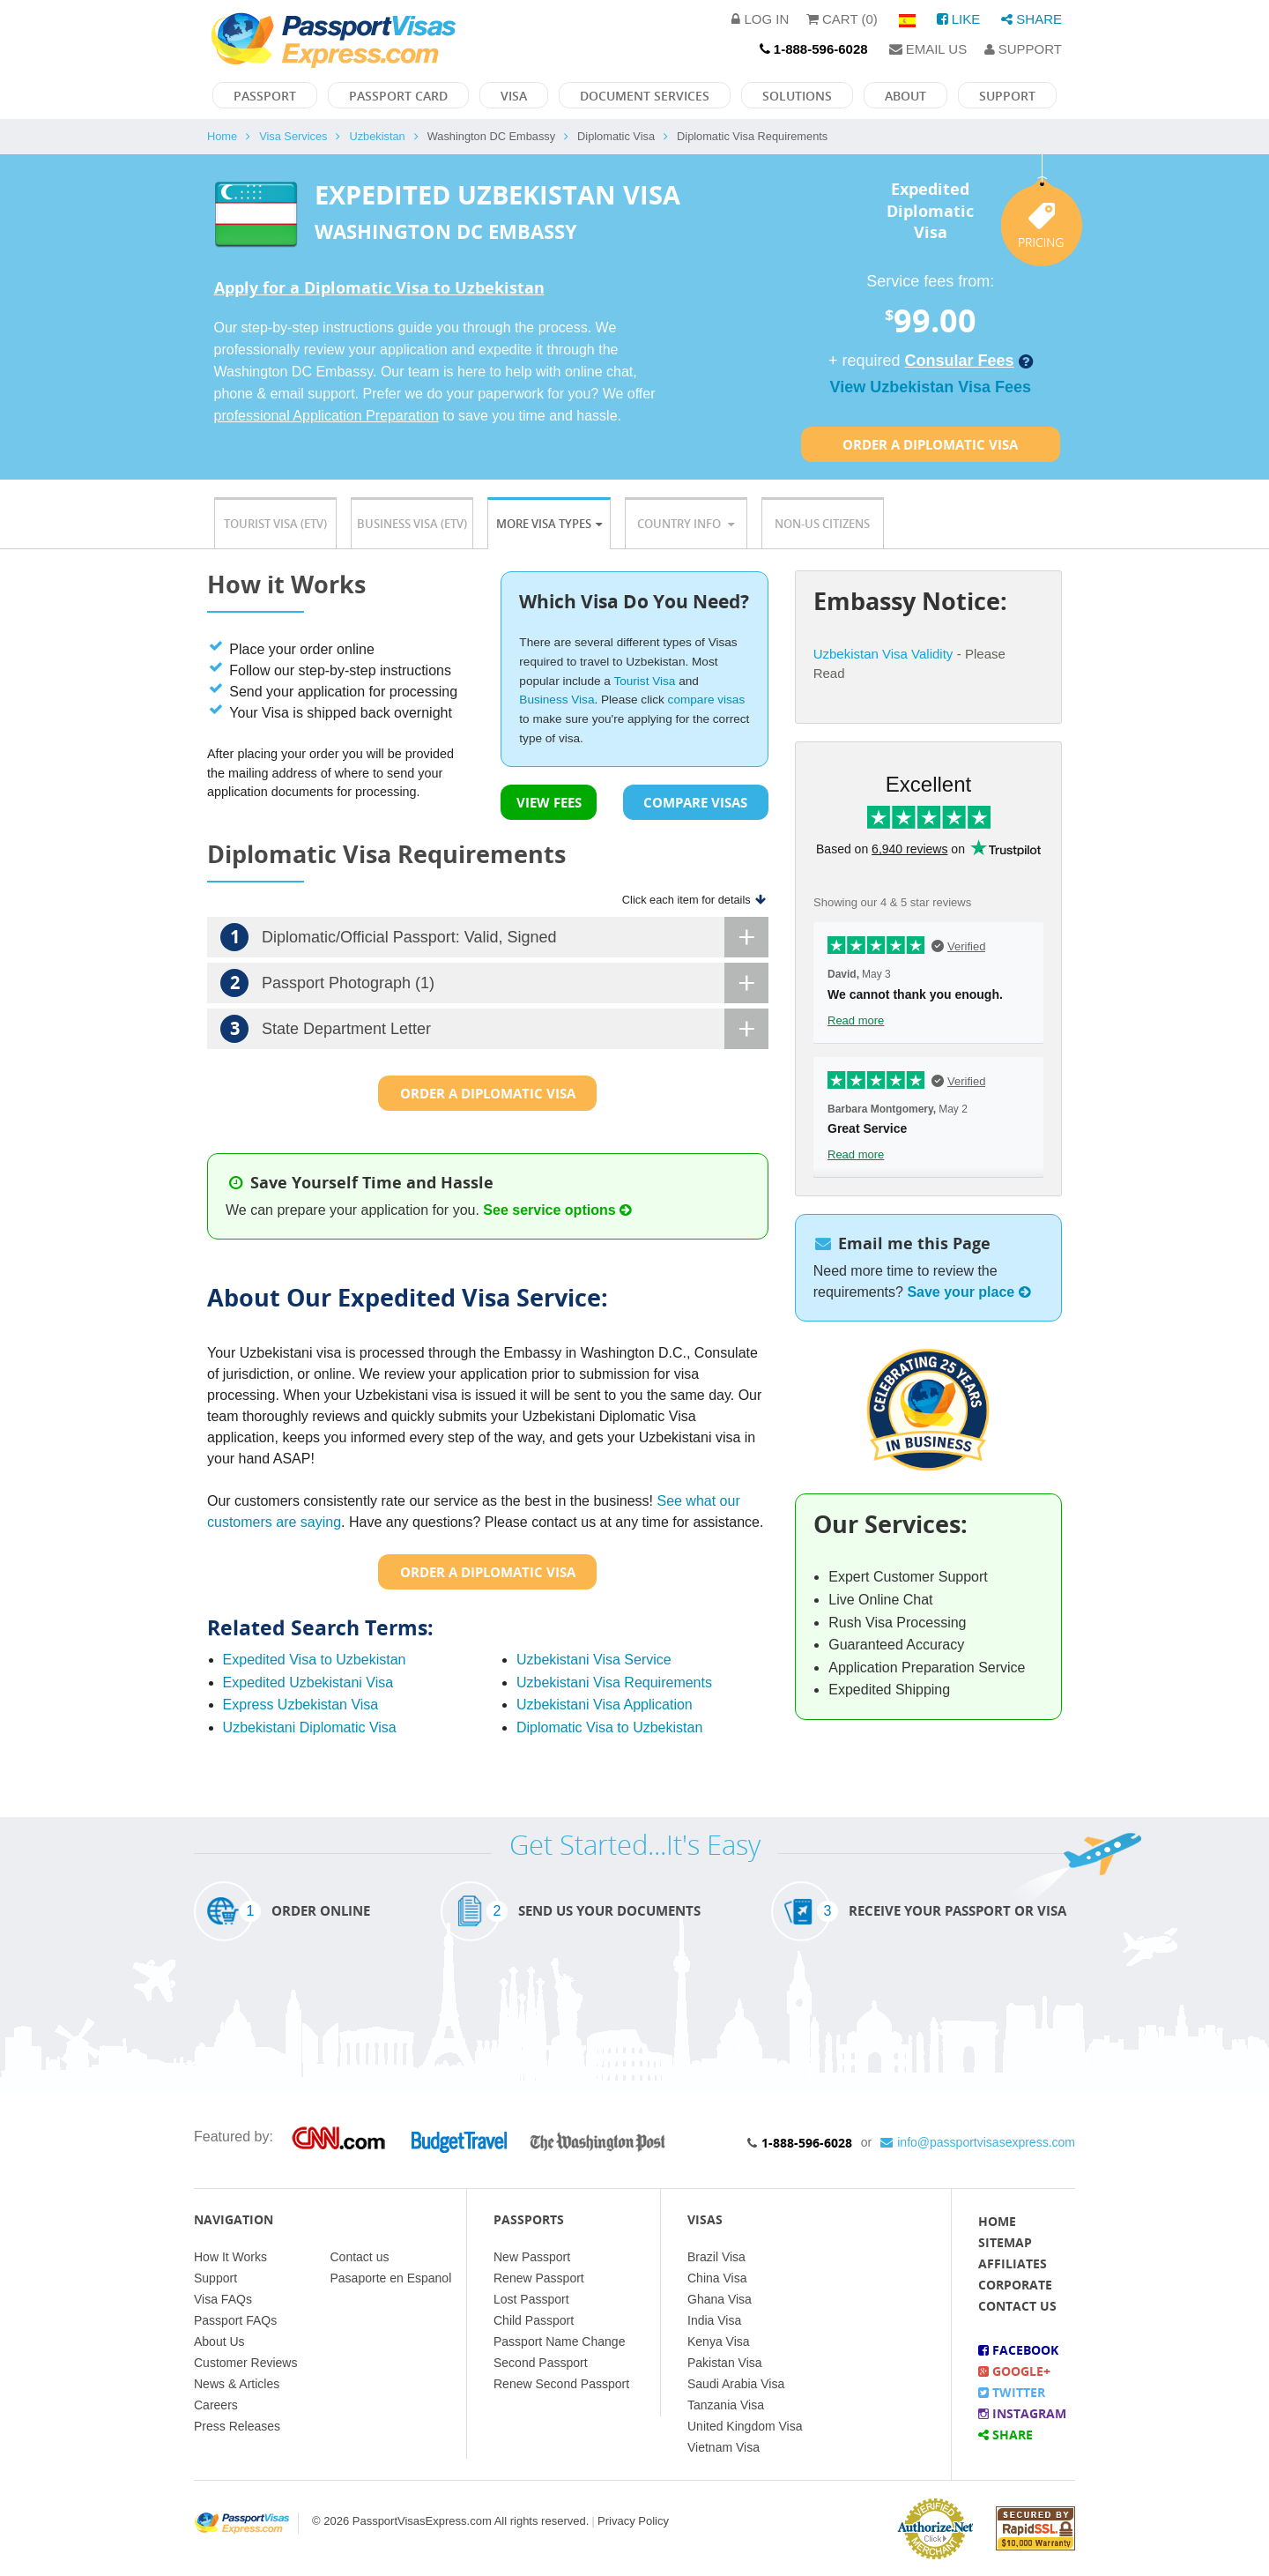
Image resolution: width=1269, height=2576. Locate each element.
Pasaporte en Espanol (391, 2278)
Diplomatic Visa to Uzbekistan (609, 1727)
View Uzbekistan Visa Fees (930, 387)
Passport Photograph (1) (494, 983)
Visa (514, 95)
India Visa (714, 2320)
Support (1023, 48)
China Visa (716, 2278)
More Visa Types (549, 524)
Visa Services (293, 136)
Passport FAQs (235, 2320)
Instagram (1022, 2413)
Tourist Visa (644, 681)
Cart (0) (842, 18)
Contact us (360, 2257)
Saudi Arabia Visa (735, 2384)
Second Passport (541, 2363)
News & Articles (236, 2384)
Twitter (1011, 2392)
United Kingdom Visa (744, 2426)
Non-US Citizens (822, 524)
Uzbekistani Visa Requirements (614, 1682)
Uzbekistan (376, 136)
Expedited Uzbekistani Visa (308, 1682)
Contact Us (1017, 2305)
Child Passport (534, 2320)
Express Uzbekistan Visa (301, 1704)
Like (959, 18)
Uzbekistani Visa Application (604, 1704)
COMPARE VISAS (695, 802)
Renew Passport (539, 2278)
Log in (760, 18)
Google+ (1014, 2371)
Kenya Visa (718, 2341)
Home (222, 136)
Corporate (1015, 2284)
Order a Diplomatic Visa (930, 444)
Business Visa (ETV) (412, 524)
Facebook (1018, 2349)
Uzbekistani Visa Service (594, 1659)
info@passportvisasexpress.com (977, 2142)
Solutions (797, 95)
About (905, 95)
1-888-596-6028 (806, 2142)
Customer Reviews (245, 2363)
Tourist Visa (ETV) (275, 524)
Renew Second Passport (561, 2384)
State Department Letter (494, 1029)
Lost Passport (531, 2299)
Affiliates (1012, 2263)
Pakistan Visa (724, 2363)
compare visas (707, 699)
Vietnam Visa (723, 2447)
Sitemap (1005, 2242)
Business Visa (556, 699)
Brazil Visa (716, 2257)
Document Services (644, 95)
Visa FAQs (223, 2299)
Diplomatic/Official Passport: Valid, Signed (494, 937)
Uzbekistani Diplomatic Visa (310, 1727)
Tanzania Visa (725, 2405)
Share (1031, 18)
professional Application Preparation (326, 415)
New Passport (532, 2257)
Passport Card (398, 95)
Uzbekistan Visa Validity (883, 653)
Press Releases (237, 2426)
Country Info (685, 524)
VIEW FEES (549, 802)
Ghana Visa (719, 2299)
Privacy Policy (633, 2521)
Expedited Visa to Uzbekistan (314, 1659)
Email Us (928, 48)
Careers (216, 2405)
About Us (219, 2341)
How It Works (230, 2257)
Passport (265, 95)
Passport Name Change (559, 2341)
